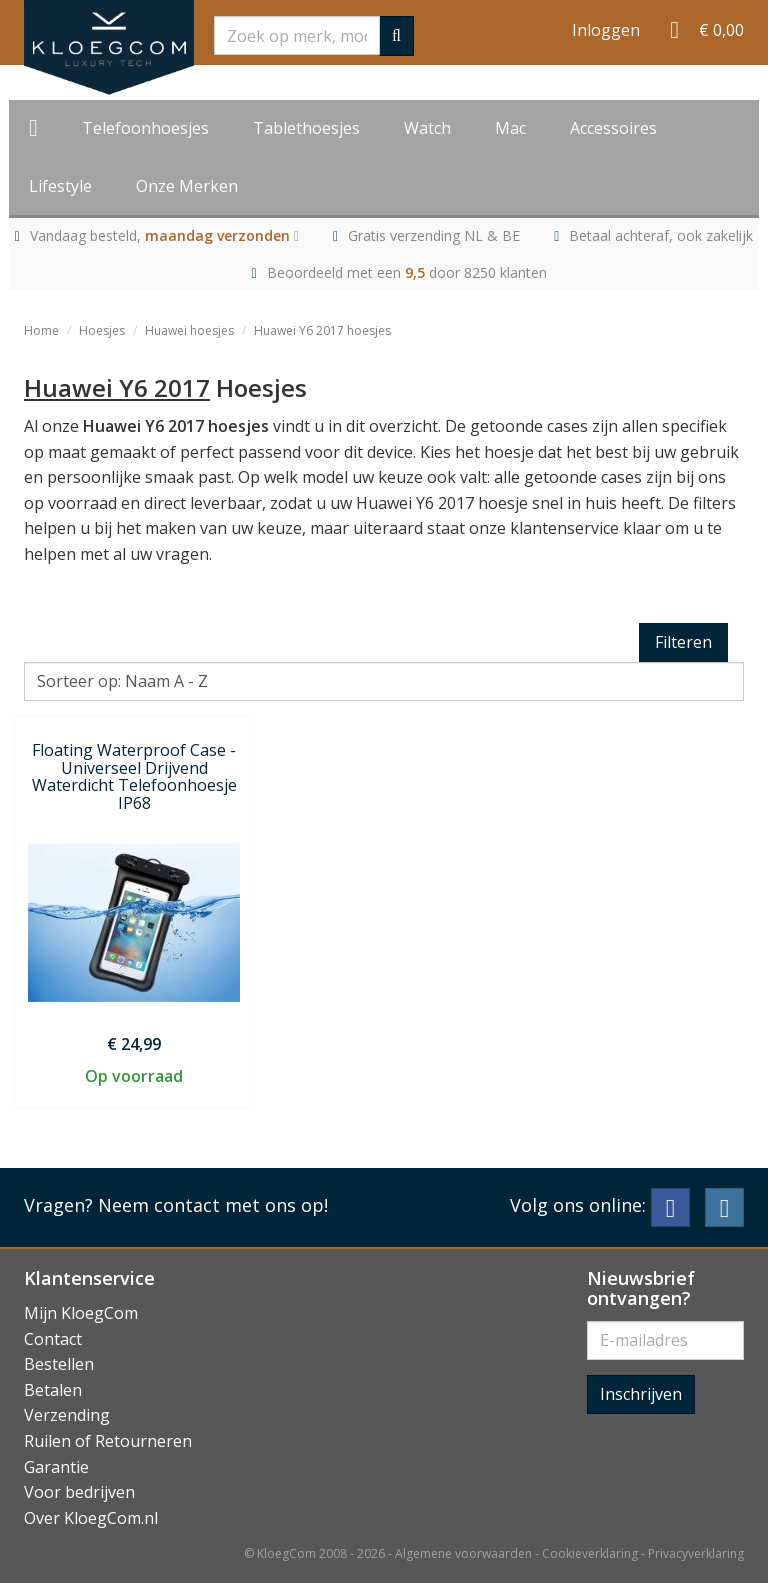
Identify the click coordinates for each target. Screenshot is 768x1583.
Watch (427, 128)
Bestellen (59, 1364)
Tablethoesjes (306, 128)
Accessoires (613, 128)
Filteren (683, 642)
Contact (53, 1339)
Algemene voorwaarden (463, 1553)
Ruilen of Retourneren (108, 1441)
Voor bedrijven (79, 1492)
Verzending (67, 1415)
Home (41, 330)
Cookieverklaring (590, 1553)
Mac (510, 128)
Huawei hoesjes (189, 330)
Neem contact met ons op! (213, 1205)
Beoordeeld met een (407, 272)
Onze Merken (187, 186)
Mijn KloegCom (81, 1313)
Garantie (56, 1467)
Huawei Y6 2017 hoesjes (322, 330)
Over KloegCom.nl (91, 1518)
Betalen (53, 1390)
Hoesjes (102, 330)
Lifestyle (60, 186)
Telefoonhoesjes (145, 128)
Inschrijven (641, 1394)
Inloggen (606, 30)
